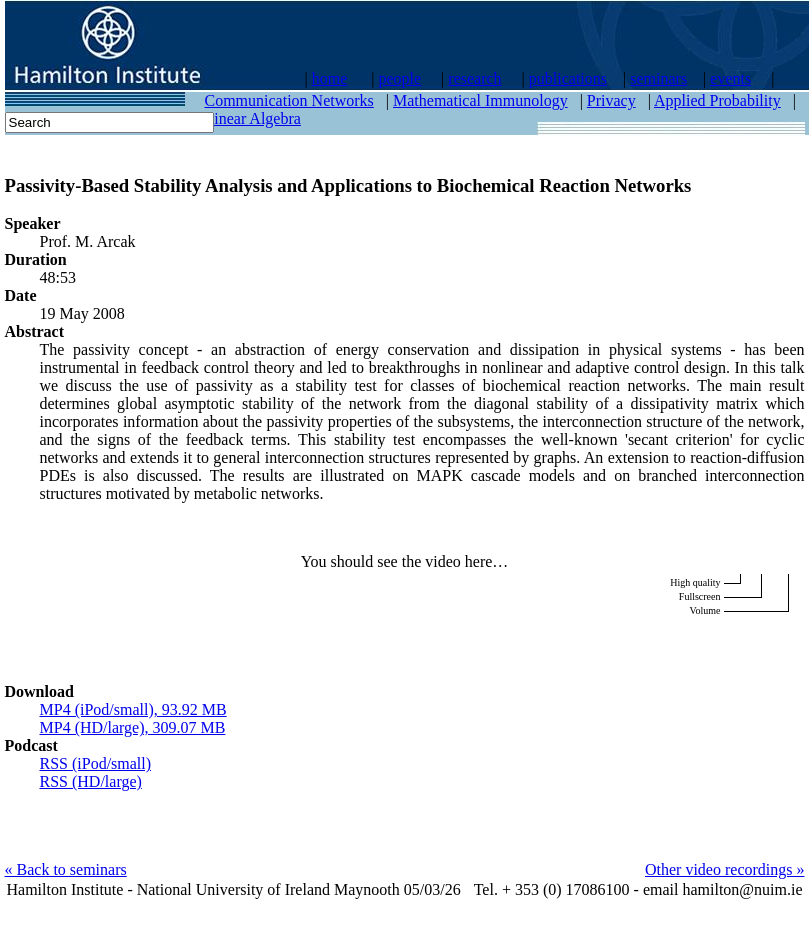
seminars (658, 78)
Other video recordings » (725, 869)
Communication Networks (289, 100)
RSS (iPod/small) (96, 763)
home (330, 78)
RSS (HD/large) (91, 781)
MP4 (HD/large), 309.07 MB (133, 727)
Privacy (611, 100)
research (474, 78)
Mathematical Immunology (480, 100)
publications (568, 78)
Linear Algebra (253, 118)
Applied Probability (717, 100)
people (399, 78)
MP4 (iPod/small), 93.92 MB (133, 709)
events (730, 78)
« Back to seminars (66, 869)
